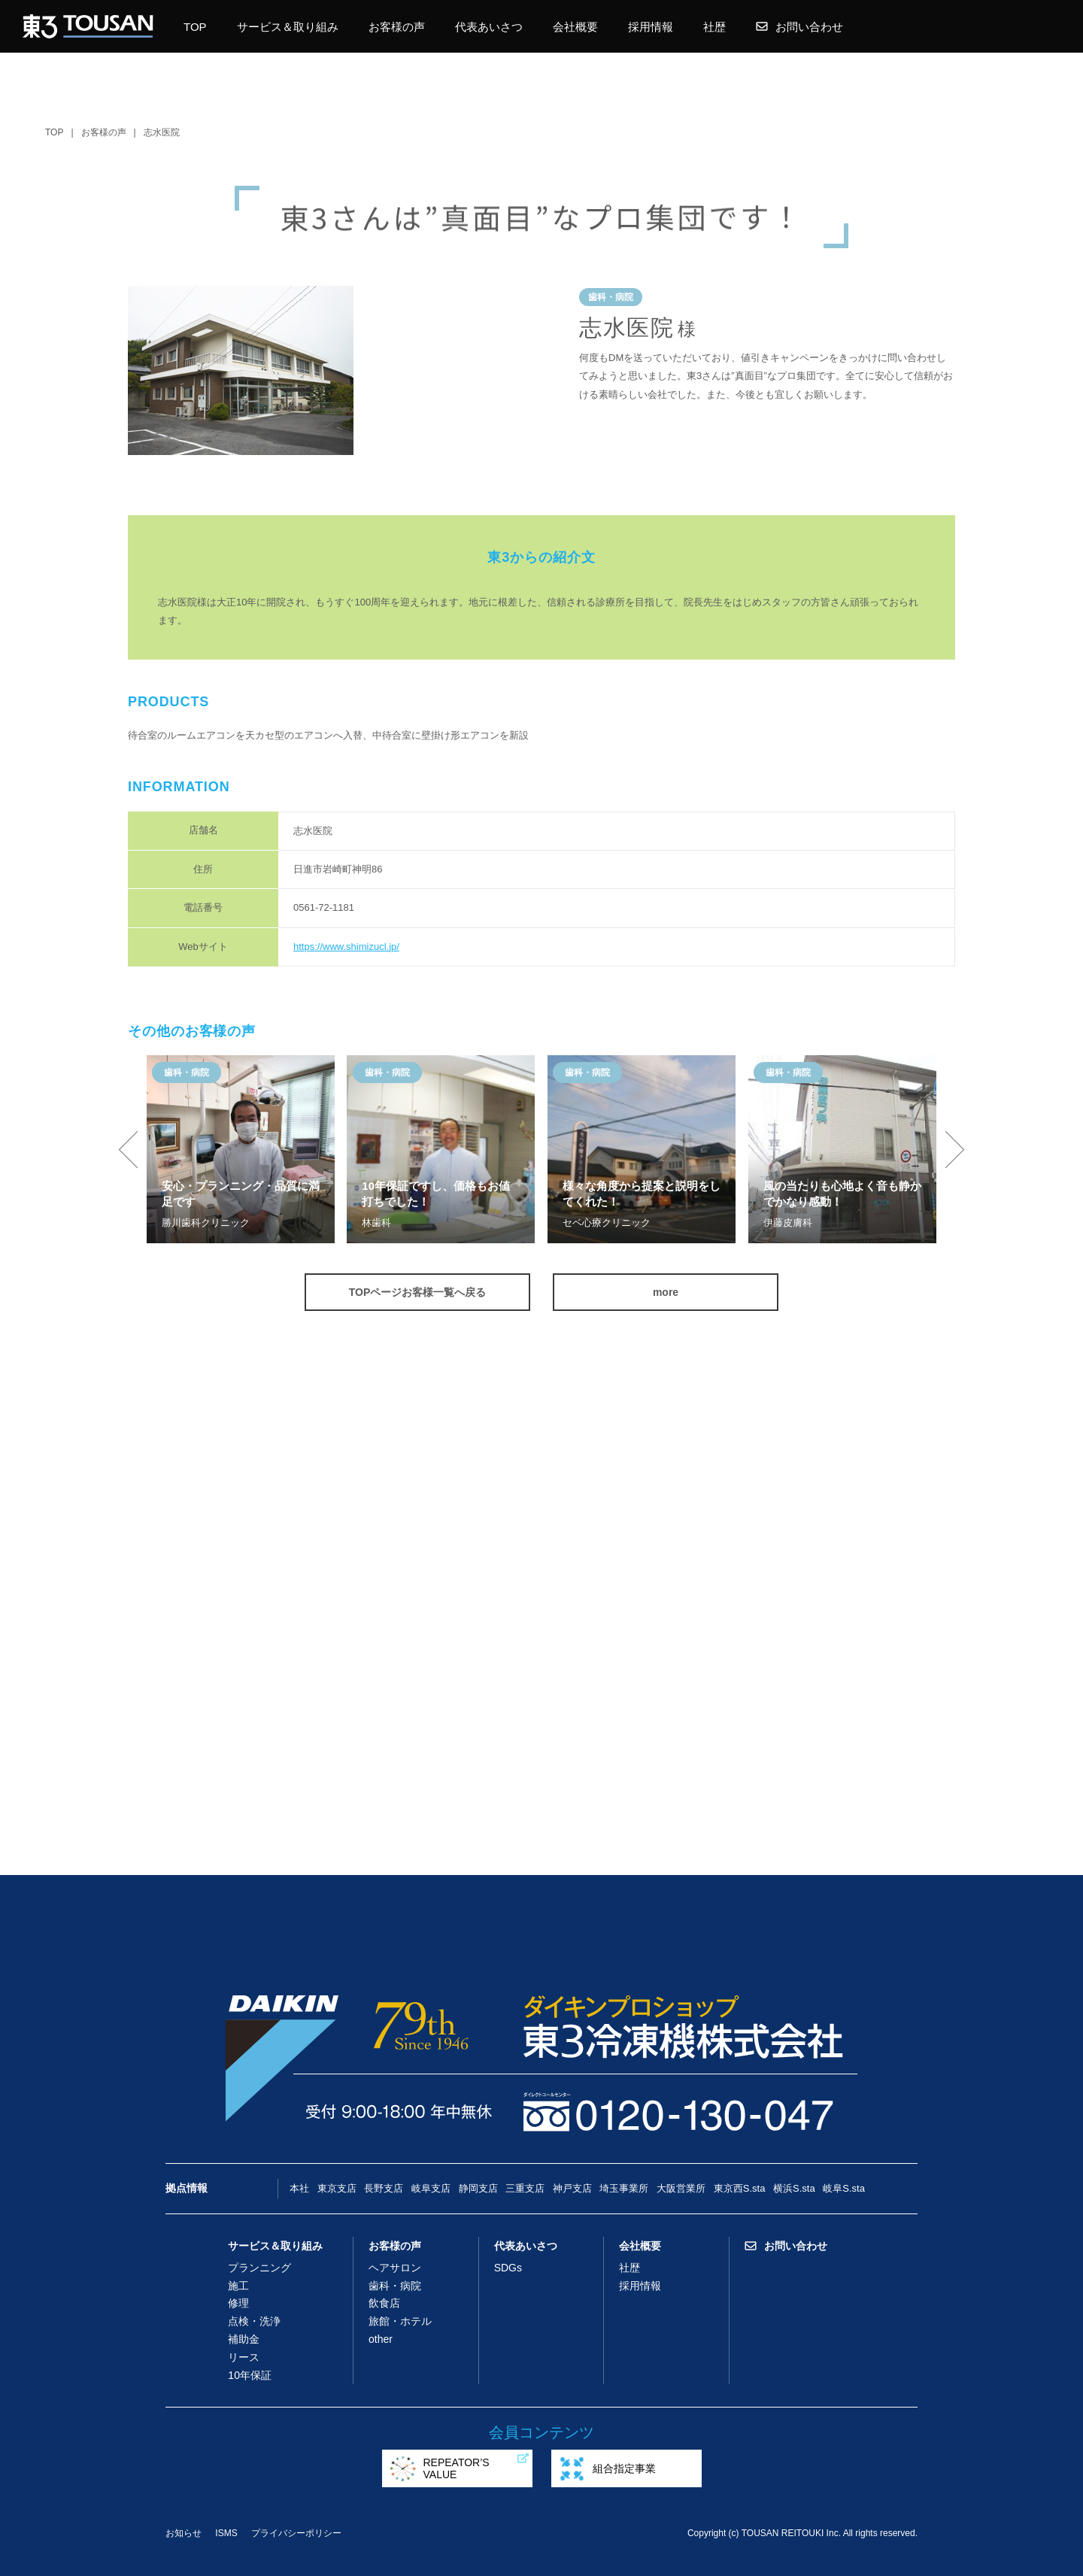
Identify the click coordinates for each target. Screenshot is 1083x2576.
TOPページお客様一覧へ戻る (418, 1292)
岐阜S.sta (844, 2188)
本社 (299, 2188)
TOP (195, 26)
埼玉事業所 (623, 2188)
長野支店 (383, 2188)
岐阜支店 (430, 2188)
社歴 (714, 26)
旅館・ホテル (400, 2321)
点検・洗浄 (254, 2321)
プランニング (259, 2268)
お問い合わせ (799, 26)
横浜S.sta (794, 2188)
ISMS (226, 2533)
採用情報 (650, 26)
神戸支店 (572, 2188)
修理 (238, 2303)
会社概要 (575, 26)
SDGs (508, 2268)
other (381, 2339)
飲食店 (384, 2303)
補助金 (243, 2339)
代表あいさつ (489, 26)
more (665, 1292)
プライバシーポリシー (296, 2533)
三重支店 (525, 2188)
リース (243, 2357)
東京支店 (336, 2188)
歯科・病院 (395, 2286)
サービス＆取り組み (287, 26)
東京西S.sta (740, 2188)
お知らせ (183, 2533)
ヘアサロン (395, 2268)
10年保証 (250, 2375)
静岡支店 (478, 2188)
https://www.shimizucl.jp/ (346, 946)
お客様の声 (397, 26)
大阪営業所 (681, 2188)
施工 (238, 2286)
